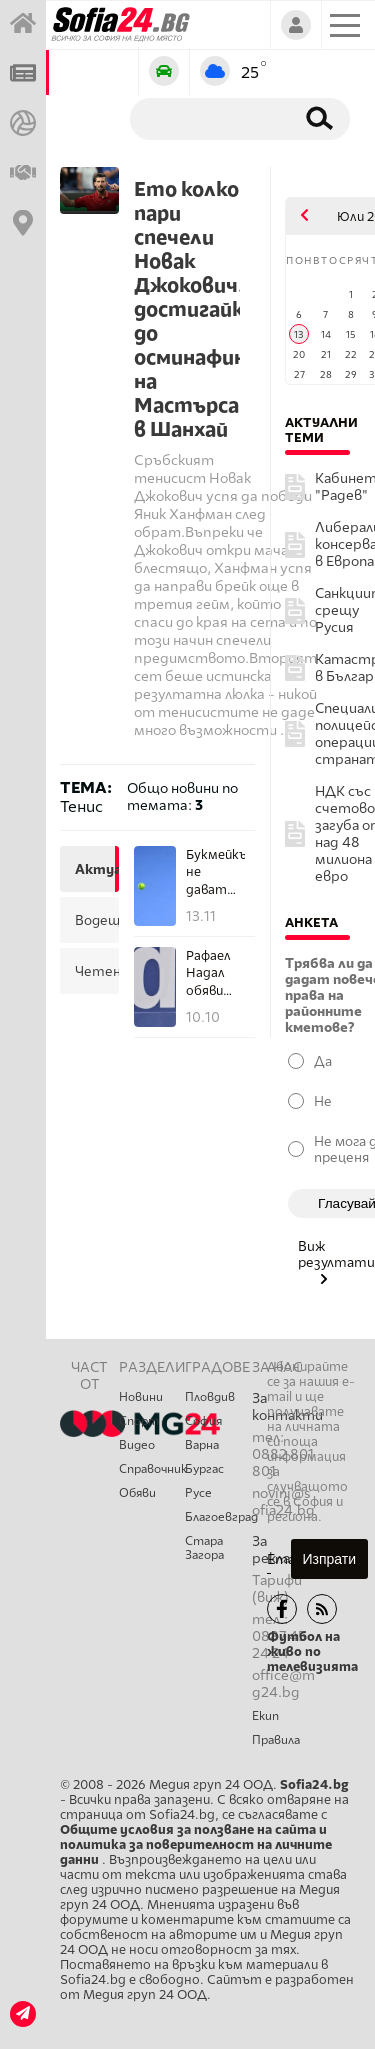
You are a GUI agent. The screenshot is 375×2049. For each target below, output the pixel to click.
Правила (276, 1740)
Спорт (139, 1421)
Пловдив (210, 1397)
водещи (95, 920)
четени (95, 971)
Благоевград (218, 1517)
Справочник (152, 1469)
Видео (137, 1445)
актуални (95, 869)
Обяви (137, 1493)
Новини (141, 1397)
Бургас (204, 1469)
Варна (202, 1445)
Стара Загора (204, 1548)
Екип (265, 1716)
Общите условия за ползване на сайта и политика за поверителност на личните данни (196, 1844)
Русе (198, 1493)
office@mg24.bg (283, 1684)
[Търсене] (208, 118)
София (203, 1421)
